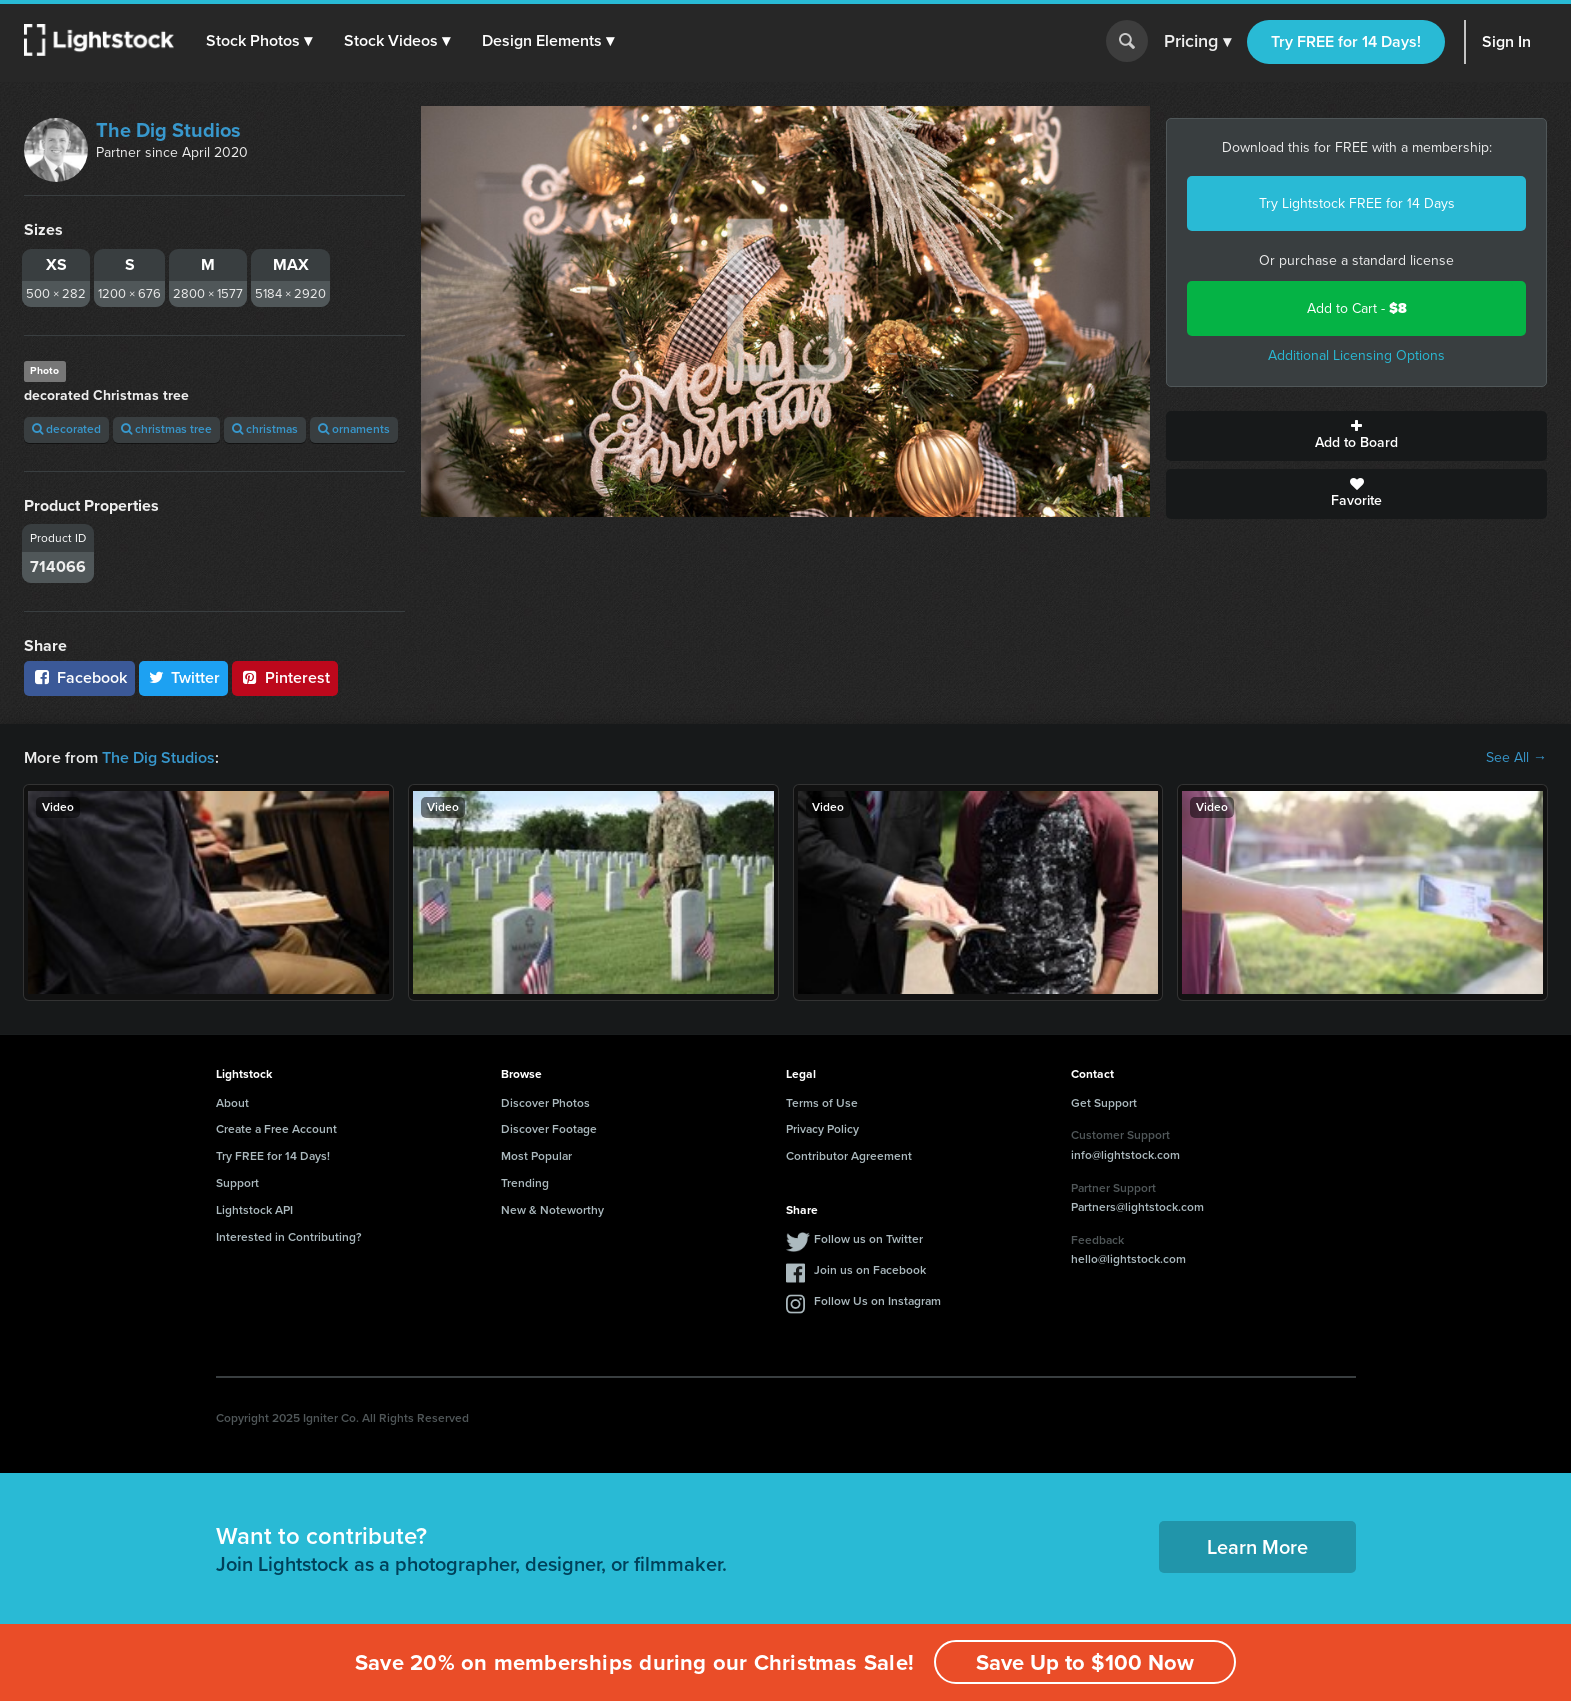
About (232, 1103)
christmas (265, 429)
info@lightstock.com (1125, 1155)
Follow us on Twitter (868, 1239)
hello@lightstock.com (1128, 1259)
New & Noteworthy (552, 1210)
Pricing (1197, 42)
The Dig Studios (168, 130)
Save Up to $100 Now (1085, 1662)
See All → (1516, 758)
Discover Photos (545, 1103)
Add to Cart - (1357, 308)
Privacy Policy (822, 1129)
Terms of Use (822, 1103)
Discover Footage (549, 1129)
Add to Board (1356, 436)
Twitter (184, 677)
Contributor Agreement (849, 1156)
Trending (525, 1183)
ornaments (354, 429)
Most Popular (536, 1156)
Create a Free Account (276, 1129)
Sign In (1506, 41)
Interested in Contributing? (289, 1237)
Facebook (79, 677)
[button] (259, 41)
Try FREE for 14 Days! (1346, 41)
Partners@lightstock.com (1137, 1207)
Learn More (1257, 1547)
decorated (66, 429)
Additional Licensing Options (1356, 355)
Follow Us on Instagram (877, 1301)
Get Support (1104, 1103)
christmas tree (166, 429)
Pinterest (285, 677)
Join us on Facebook (870, 1270)
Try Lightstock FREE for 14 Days (1357, 203)
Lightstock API (254, 1210)
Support (237, 1183)
